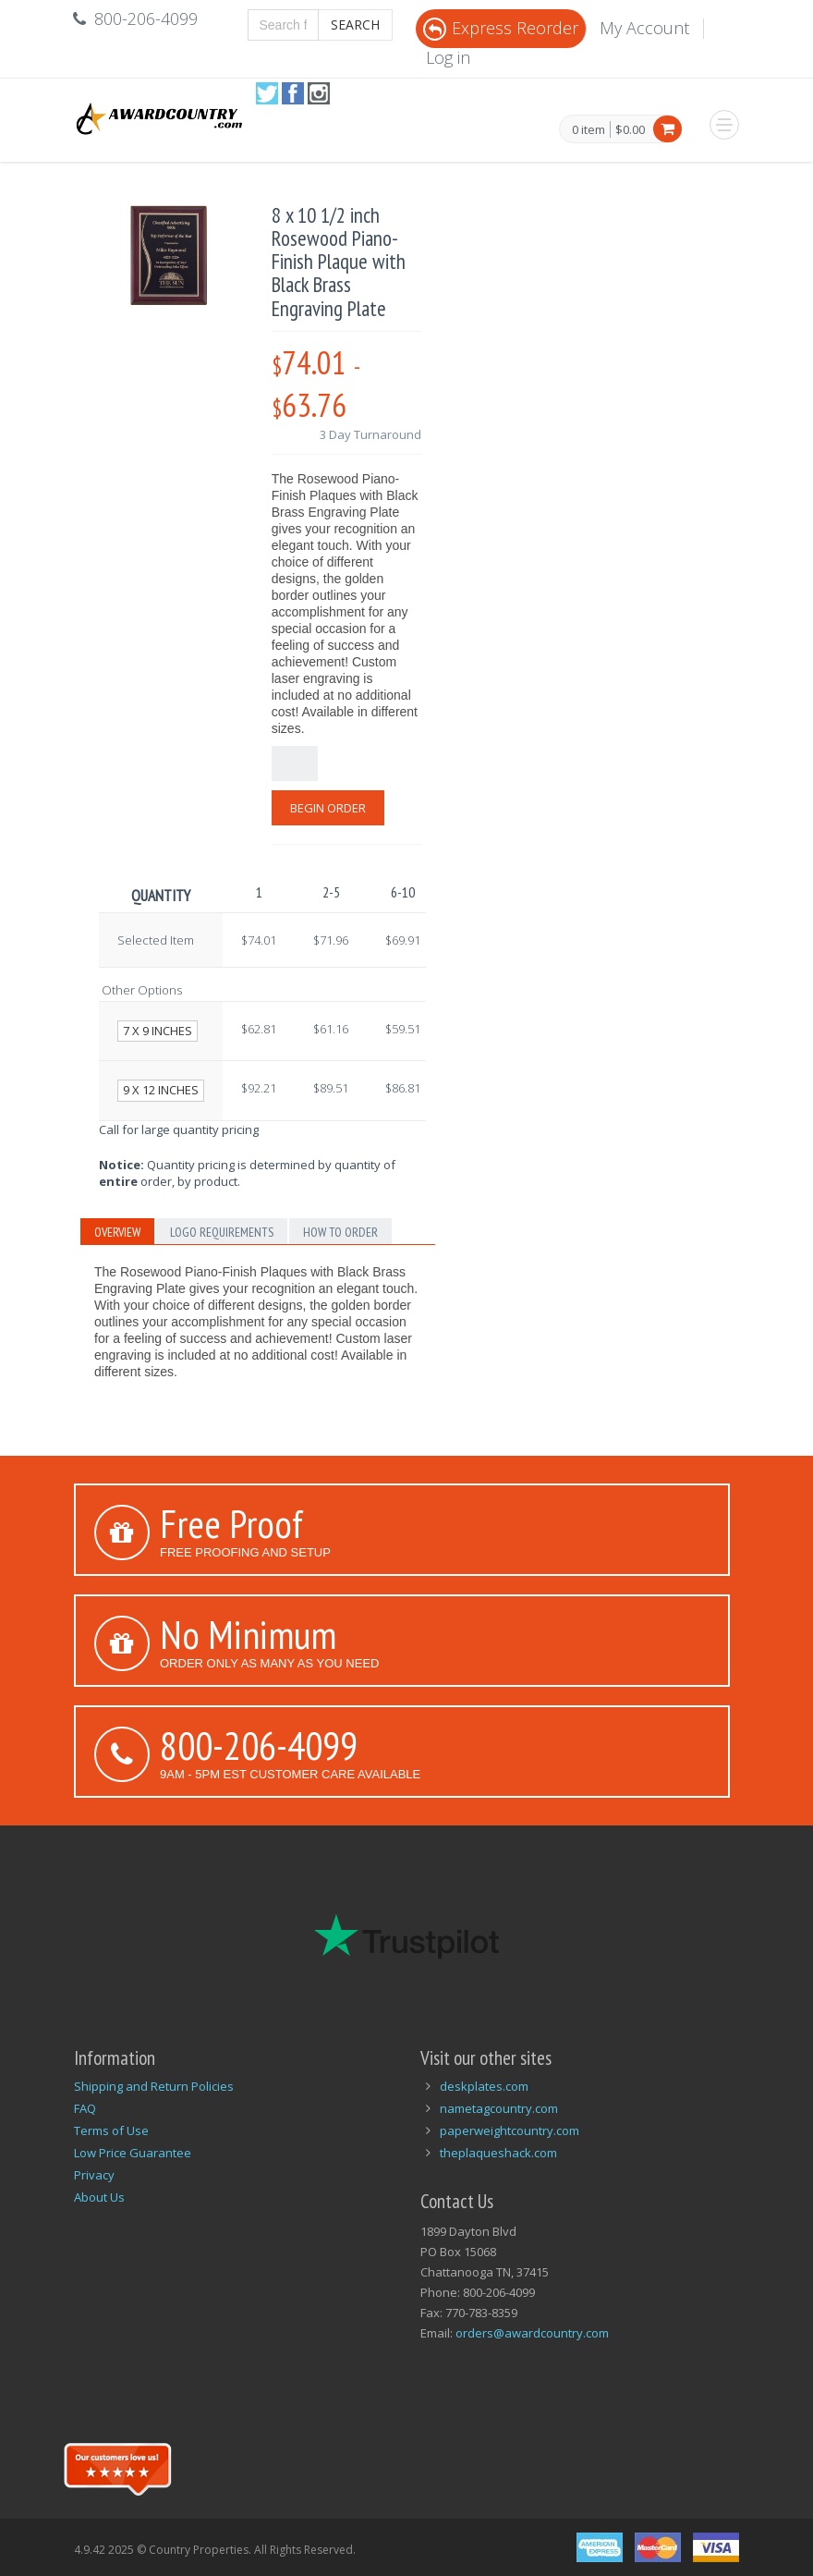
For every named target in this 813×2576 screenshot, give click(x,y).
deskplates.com (484, 2086)
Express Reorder (500, 28)
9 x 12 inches (161, 1089)
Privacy (94, 2175)
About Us (99, 2197)
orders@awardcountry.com (532, 2333)
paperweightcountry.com (509, 2130)
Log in (448, 57)
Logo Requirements (221, 1232)
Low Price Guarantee (132, 2152)
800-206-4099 (259, 1745)
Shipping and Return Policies (154, 2086)
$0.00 (630, 129)
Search (355, 24)
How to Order (340, 1232)
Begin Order (328, 808)
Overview (117, 1232)
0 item (588, 130)
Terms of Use (111, 2130)
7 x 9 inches (157, 1030)
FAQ (85, 2108)
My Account (644, 28)
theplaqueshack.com (498, 2152)
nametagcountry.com (499, 2108)
